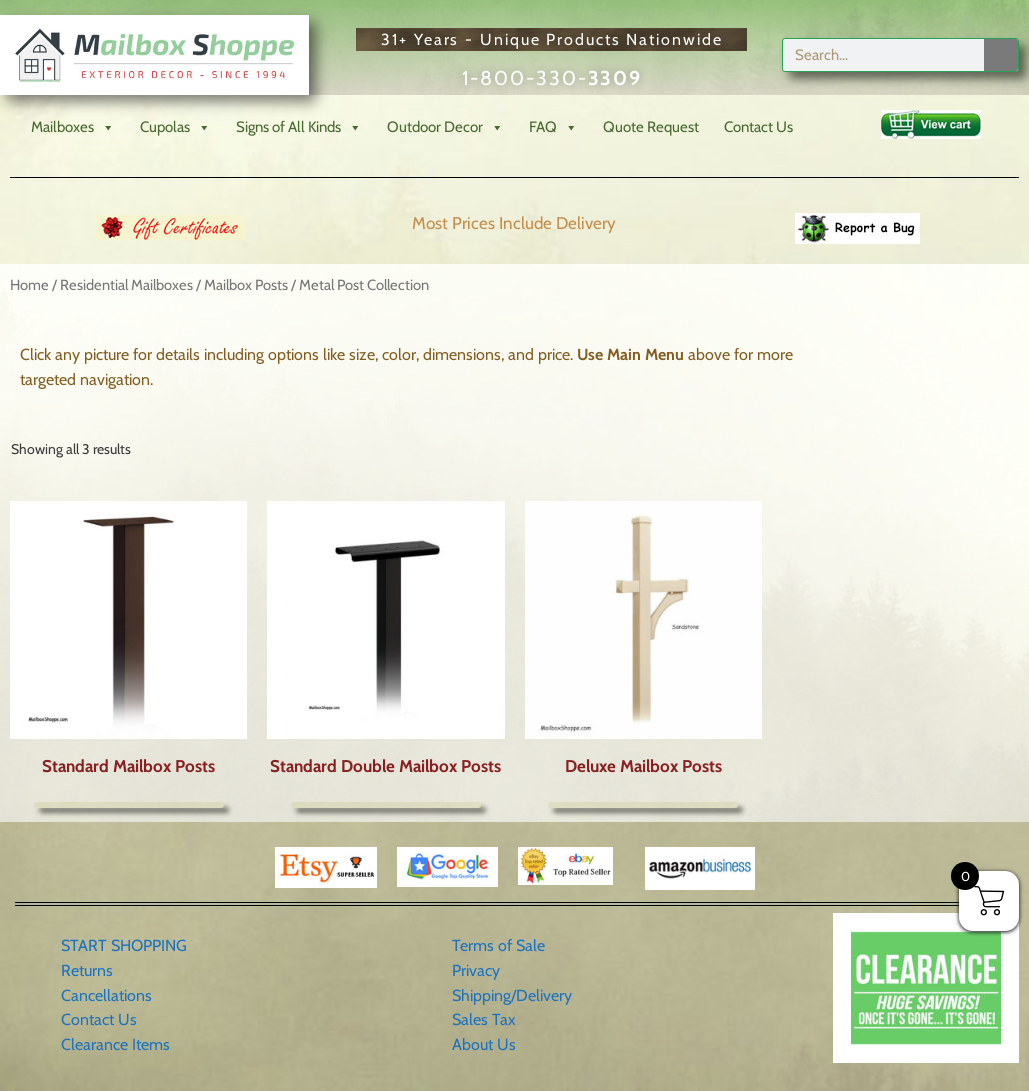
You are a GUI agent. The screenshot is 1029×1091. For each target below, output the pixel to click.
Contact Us (758, 127)
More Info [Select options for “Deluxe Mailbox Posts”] (643, 805)
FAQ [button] (553, 127)
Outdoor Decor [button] (445, 127)
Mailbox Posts (246, 285)
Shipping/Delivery (512, 995)
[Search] (1001, 55)
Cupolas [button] (175, 127)
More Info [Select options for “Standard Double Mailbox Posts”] (386, 805)
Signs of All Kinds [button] (299, 127)
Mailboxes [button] (73, 127)
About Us (484, 1044)
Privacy (476, 970)
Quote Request (651, 127)
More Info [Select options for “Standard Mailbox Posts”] (129, 805)
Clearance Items (115, 1044)
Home (29, 285)
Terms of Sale (498, 945)
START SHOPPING (124, 945)
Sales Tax (484, 1019)
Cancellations (106, 995)
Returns (87, 970)
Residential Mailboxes (126, 285)
